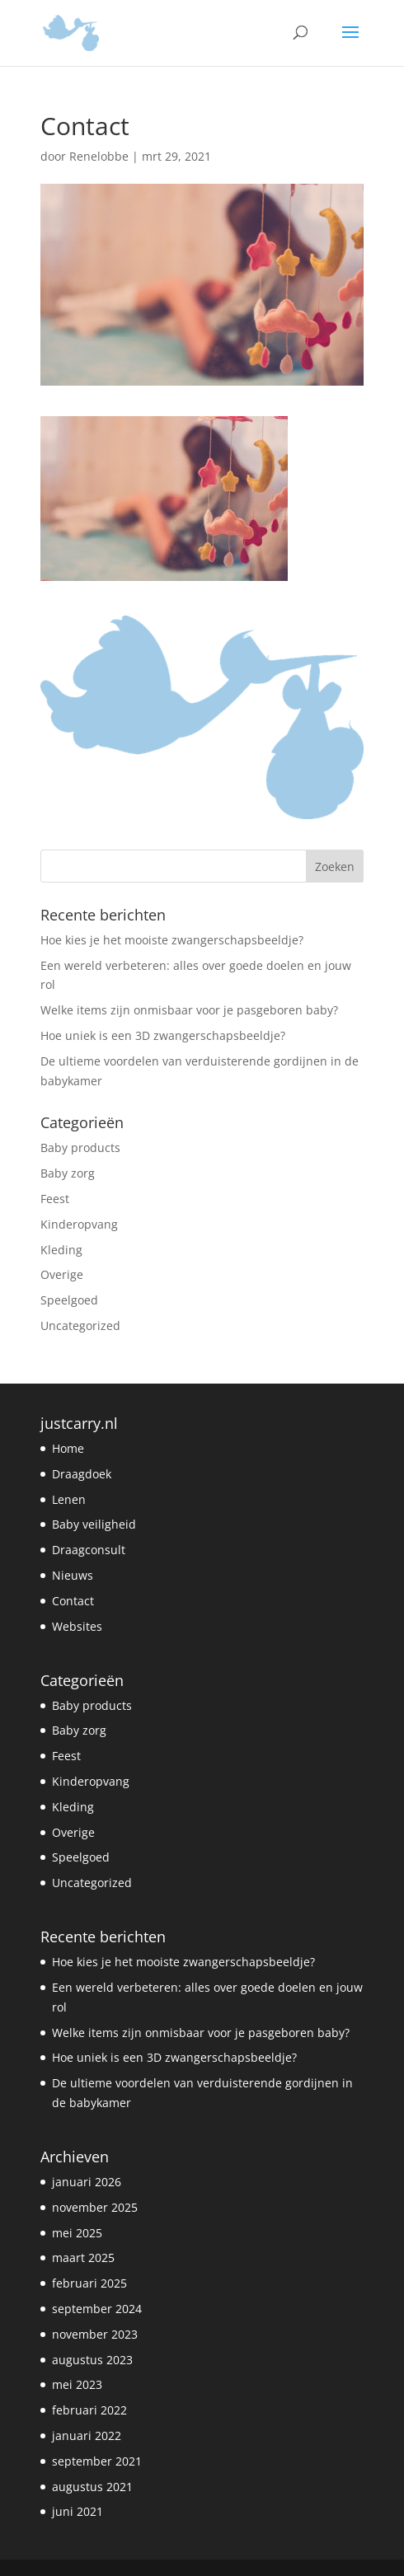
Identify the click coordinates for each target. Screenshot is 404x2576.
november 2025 (95, 2207)
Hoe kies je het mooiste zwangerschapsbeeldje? (171, 940)
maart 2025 (83, 2257)
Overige (61, 1274)
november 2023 (95, 2334)
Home (68, 1448)
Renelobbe (99, 156)
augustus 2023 (92, 2360)
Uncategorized (80, 1325)
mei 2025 (77, 2233)
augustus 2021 (92, 2486)
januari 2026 (86, 2182)
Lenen (69, 1499)
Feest (54, 1198)
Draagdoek (81, 1474)
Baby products (80, 1147)
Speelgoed (69, 1300)
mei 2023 (77, 2384)
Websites (77, 1626)
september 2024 (97, 2308)
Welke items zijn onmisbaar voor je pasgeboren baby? (189, 1010)
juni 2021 (77, 2511)
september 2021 (97, 2461)
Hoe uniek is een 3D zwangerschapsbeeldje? (162, 1035)
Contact (73, 1601)
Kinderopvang (79, 1224)
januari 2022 (86, 2435)
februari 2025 (89, 2283)
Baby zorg (67, 1173)
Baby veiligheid (94, 1524)
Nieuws (72, 1575)
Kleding (61, 1250)
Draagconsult (88, 1549)
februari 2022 (89, 2410)
